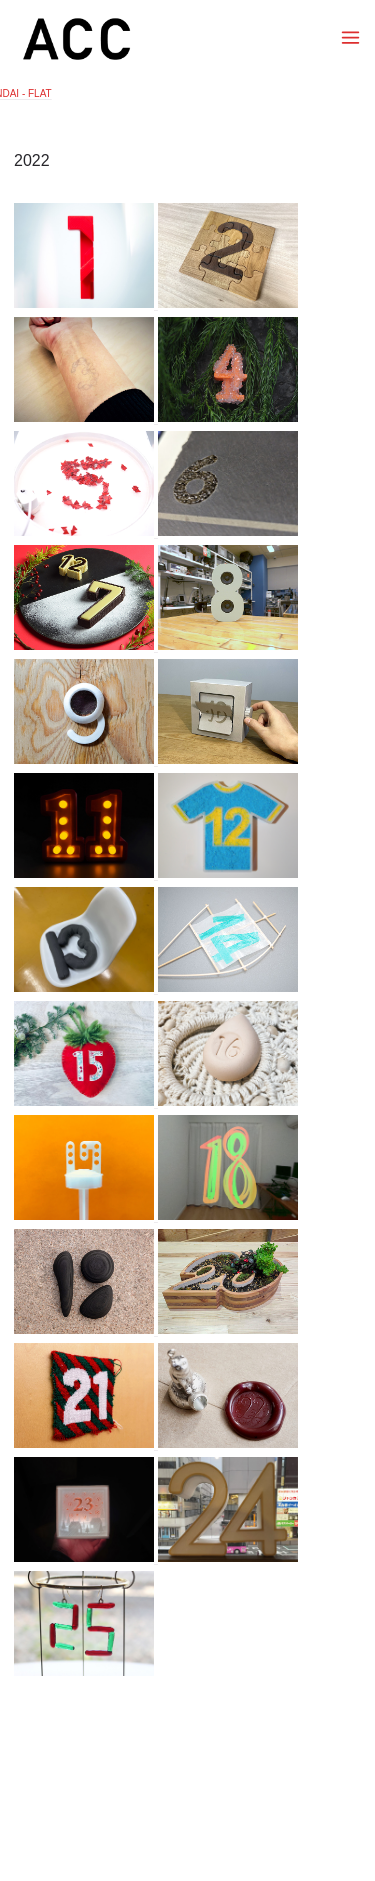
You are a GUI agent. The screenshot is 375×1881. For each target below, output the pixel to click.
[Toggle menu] (350, 37)
